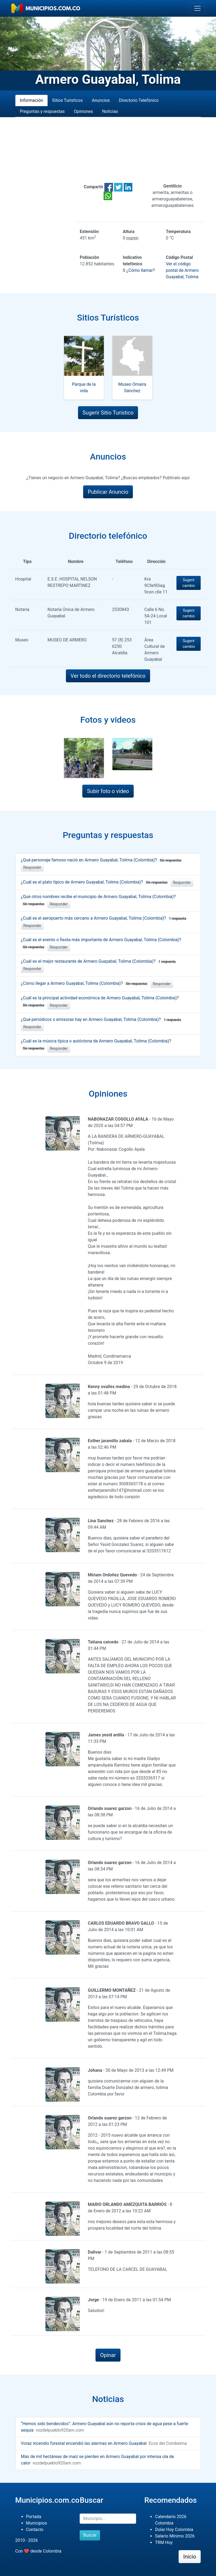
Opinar (108, 2355)
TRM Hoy (163, 2542)
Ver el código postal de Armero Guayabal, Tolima (182, 270)
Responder (32, 867)
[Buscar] (108, 2519)
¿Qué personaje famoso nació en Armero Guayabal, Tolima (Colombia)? (102, 860)
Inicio (189, 2556)
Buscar (90, 2535)
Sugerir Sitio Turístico (108, 412)
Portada (33, 2516)
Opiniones (83, 111)
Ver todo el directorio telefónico (108, 676)
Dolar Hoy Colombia (174, 2529)
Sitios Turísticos (67, 100)
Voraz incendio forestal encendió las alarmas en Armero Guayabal (84, 2443)
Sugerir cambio (188, 583)
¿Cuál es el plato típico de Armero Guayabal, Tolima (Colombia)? (95, 882)
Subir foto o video (108, 791)
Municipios (36, 2523)
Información (31, 100)
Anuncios (101, 100)
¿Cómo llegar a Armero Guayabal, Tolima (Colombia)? (85, 983)
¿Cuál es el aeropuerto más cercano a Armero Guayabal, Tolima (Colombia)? (104, 918)
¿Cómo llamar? (140, 270)
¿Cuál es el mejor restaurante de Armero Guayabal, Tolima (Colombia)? (99, 961)
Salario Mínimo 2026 (174, 2536)
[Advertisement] (108, 150)
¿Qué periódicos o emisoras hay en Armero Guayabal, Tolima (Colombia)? (102, 1019)
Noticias (110, 111)
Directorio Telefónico (138, 100)
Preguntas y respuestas (42, 111)
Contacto (35, 2529)
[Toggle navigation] (197, 8)
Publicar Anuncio (108, 492)
